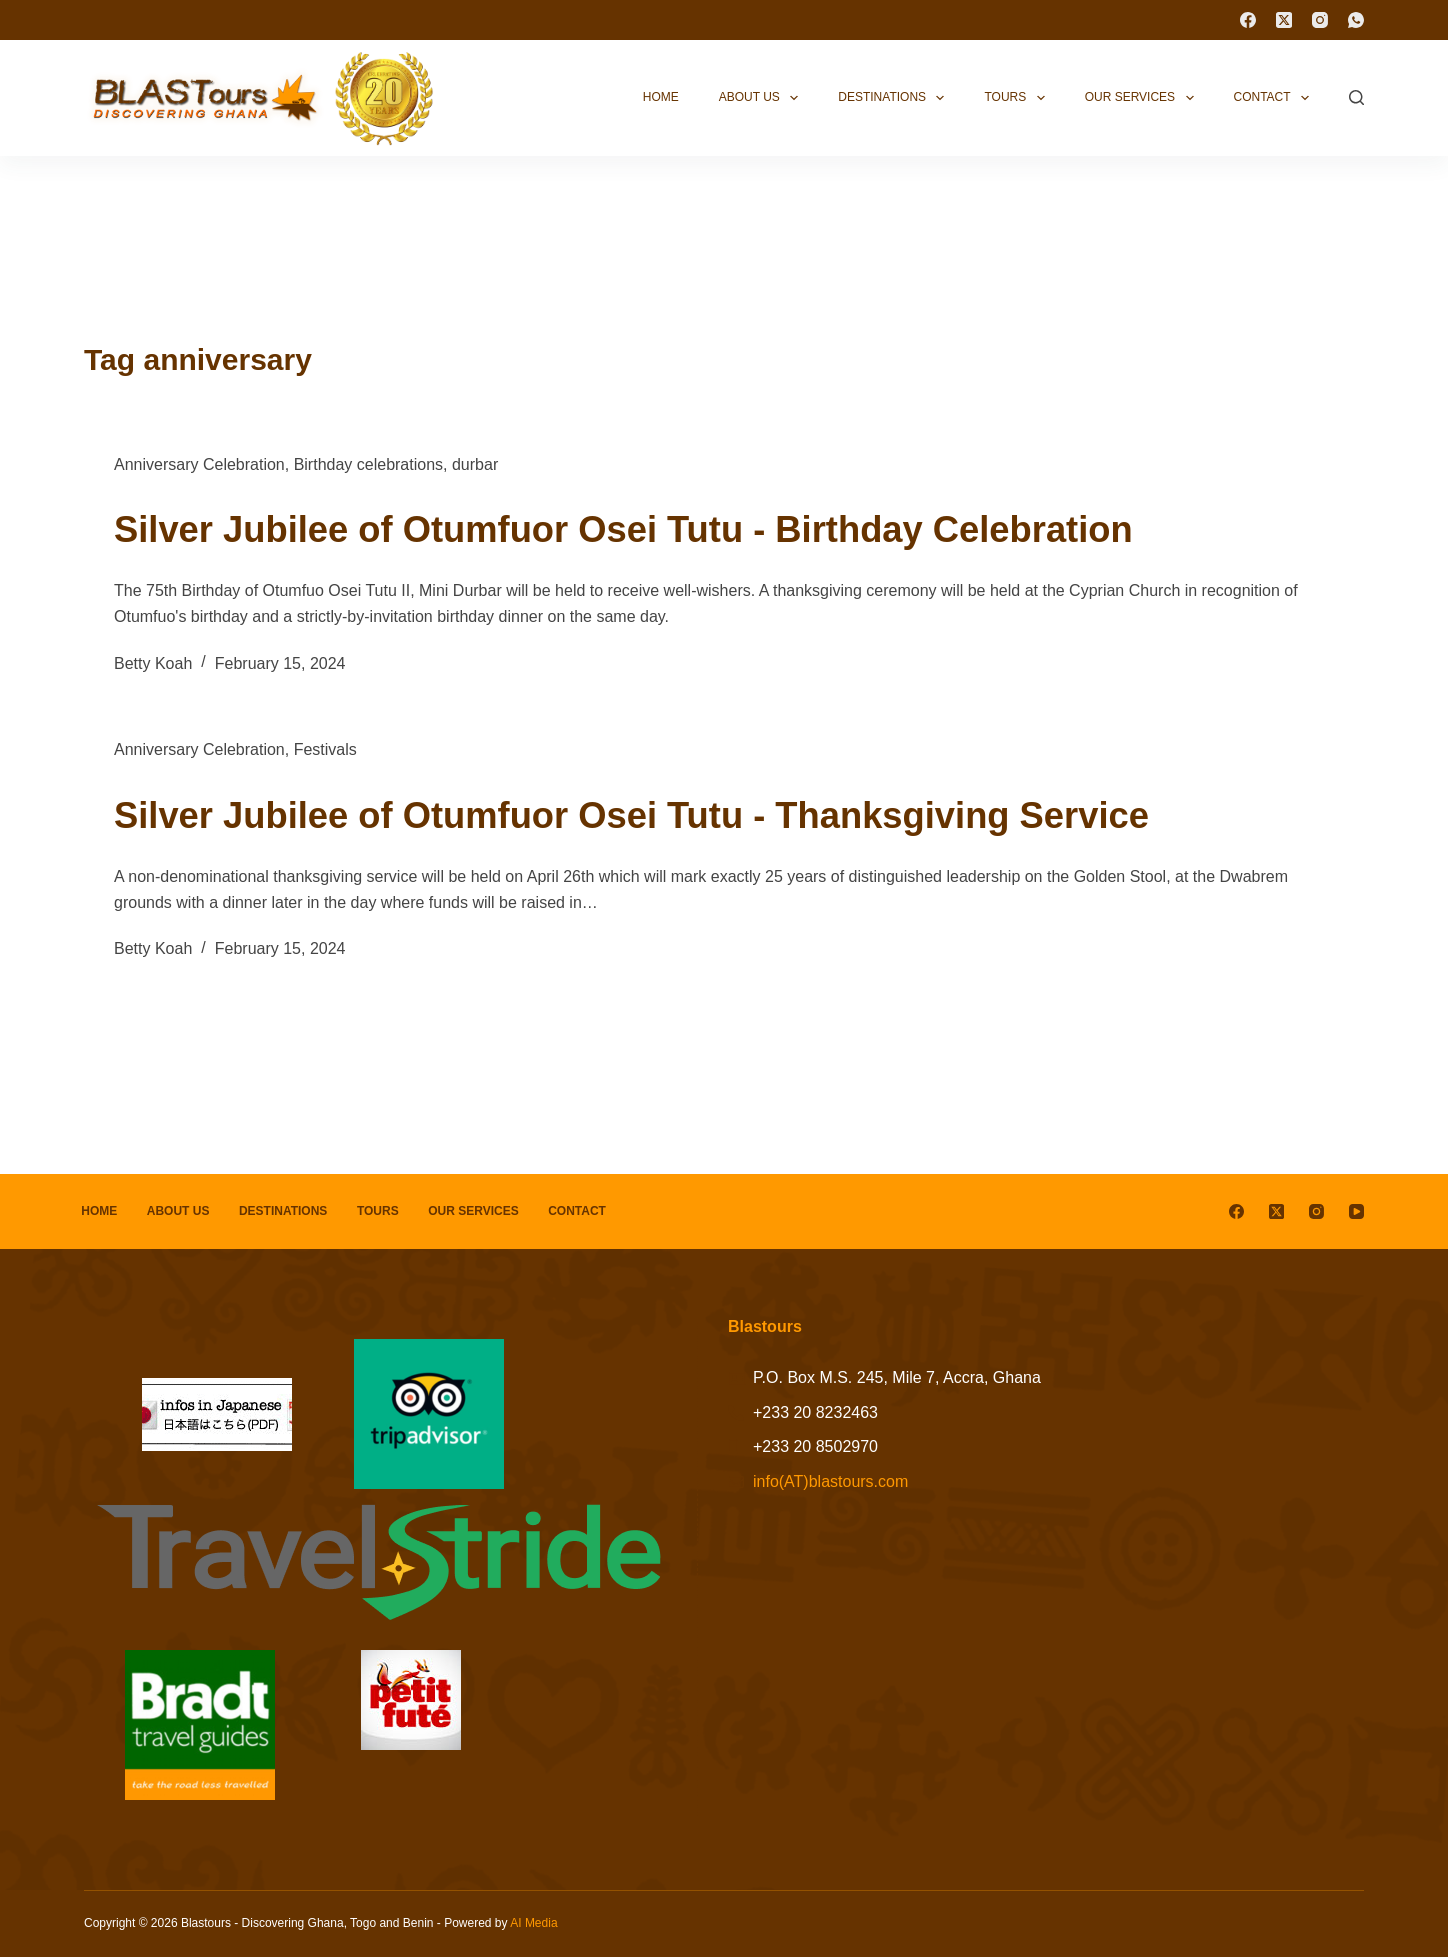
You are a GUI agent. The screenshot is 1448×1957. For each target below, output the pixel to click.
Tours (1018, 98)
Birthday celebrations (368, 464)
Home (661, 97)
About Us (763, 98)
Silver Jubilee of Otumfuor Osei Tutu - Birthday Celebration (675, 528)
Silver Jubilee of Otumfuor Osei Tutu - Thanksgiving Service (684, 814)
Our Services (1143, 98)
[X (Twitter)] (1284, 20)
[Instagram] (1320, 20)
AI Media (533, 1923)
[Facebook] (1248, 20)
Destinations (895, 98)
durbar (475, 464)
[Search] (1356, 97)
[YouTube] (1356, 1211)
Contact (1276, 98)
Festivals (325, 749)
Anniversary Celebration (199, 464)
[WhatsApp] (1356, 20)
